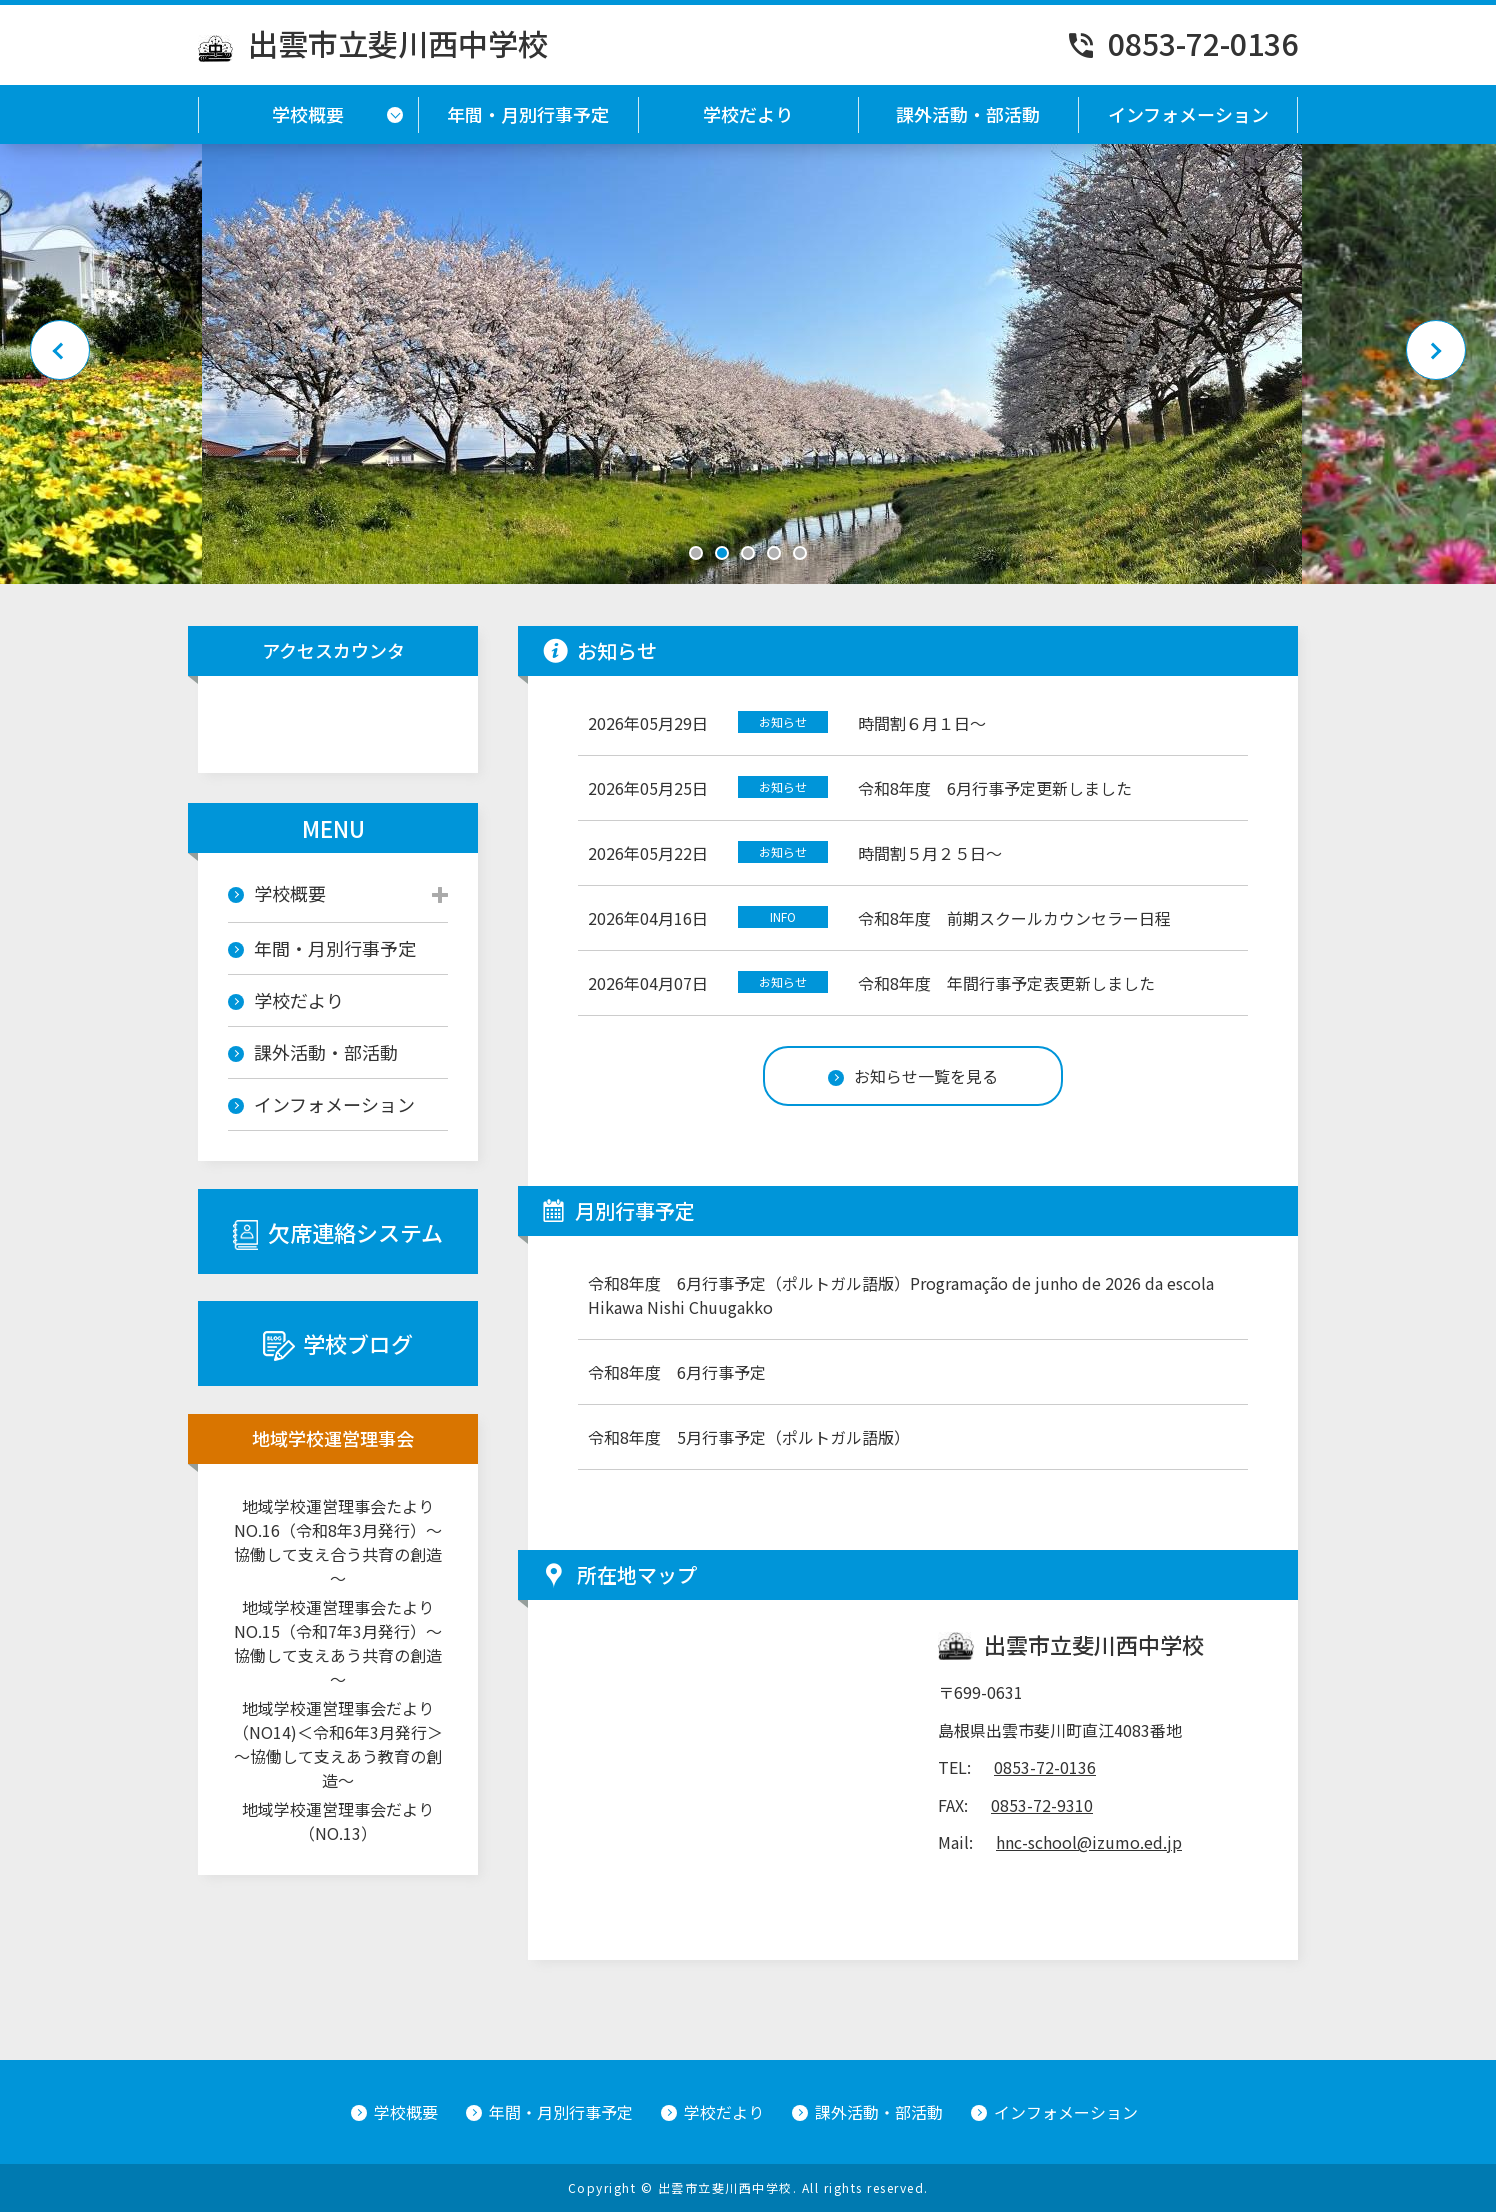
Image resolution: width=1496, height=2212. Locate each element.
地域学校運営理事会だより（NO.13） (338, 1821)
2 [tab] (722, 553)
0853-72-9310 (1042, 1805)
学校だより (748, 114)
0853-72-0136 (1181, 43)
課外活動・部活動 (968, 114)
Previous (60, 350)
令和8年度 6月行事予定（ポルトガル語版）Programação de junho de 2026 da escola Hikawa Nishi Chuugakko (901, 1295)
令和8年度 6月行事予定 (677, 1372)
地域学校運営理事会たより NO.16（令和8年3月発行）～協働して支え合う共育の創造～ (341, 1542)
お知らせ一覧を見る (913, 1076)
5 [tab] (800, 553)
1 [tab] (696, 553)
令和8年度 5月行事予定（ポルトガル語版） (749, 1437)
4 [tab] (774, 553)
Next (1436, 350)
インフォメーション (1188, 114)
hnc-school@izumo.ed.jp (1089, 1842)
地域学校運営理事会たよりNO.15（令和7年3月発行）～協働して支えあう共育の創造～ (338, 1643)
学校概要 (308, 114)
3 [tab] (748, 553)
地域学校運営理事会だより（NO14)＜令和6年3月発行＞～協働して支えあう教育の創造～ (338, 1744)
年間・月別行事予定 (528, 114)
